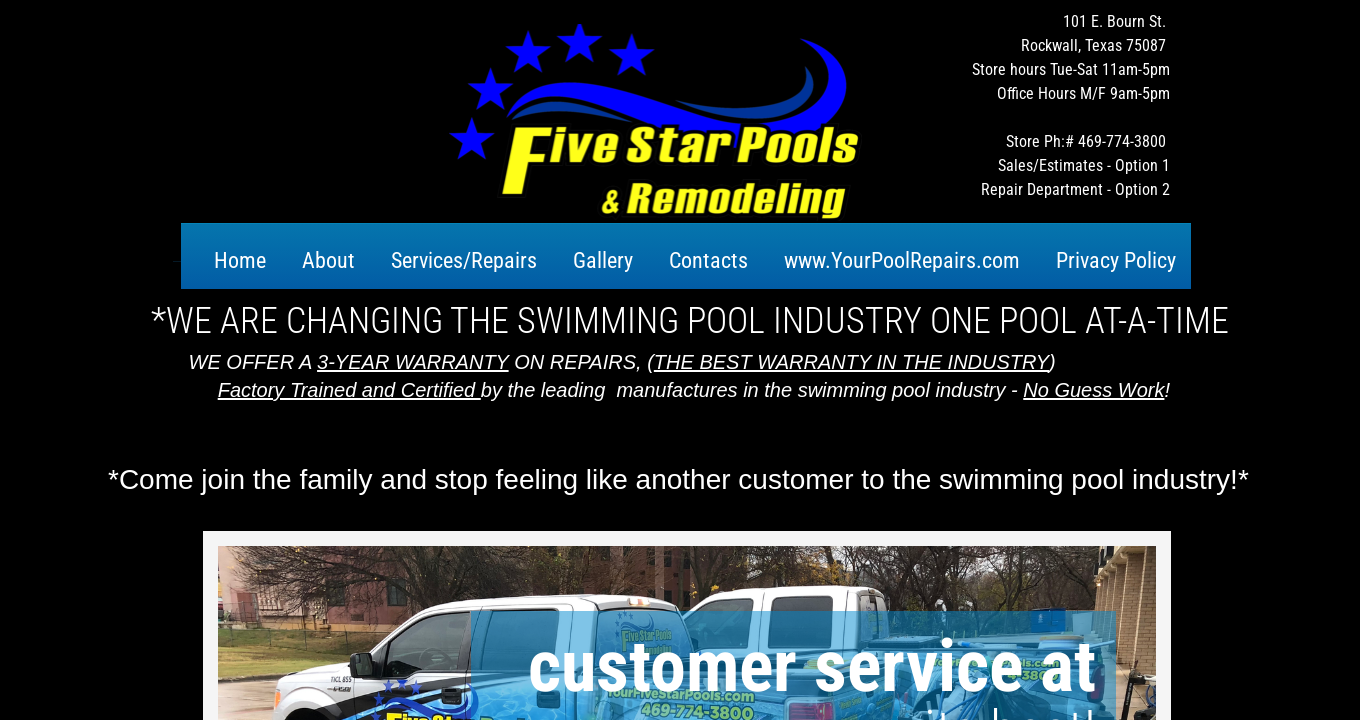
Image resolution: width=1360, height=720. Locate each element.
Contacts (708, 260)
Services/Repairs (464, 260)
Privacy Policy (1116, 260)
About (328, 260)
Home (240, 260)
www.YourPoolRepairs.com (902, 260)
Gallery (603, 260)
